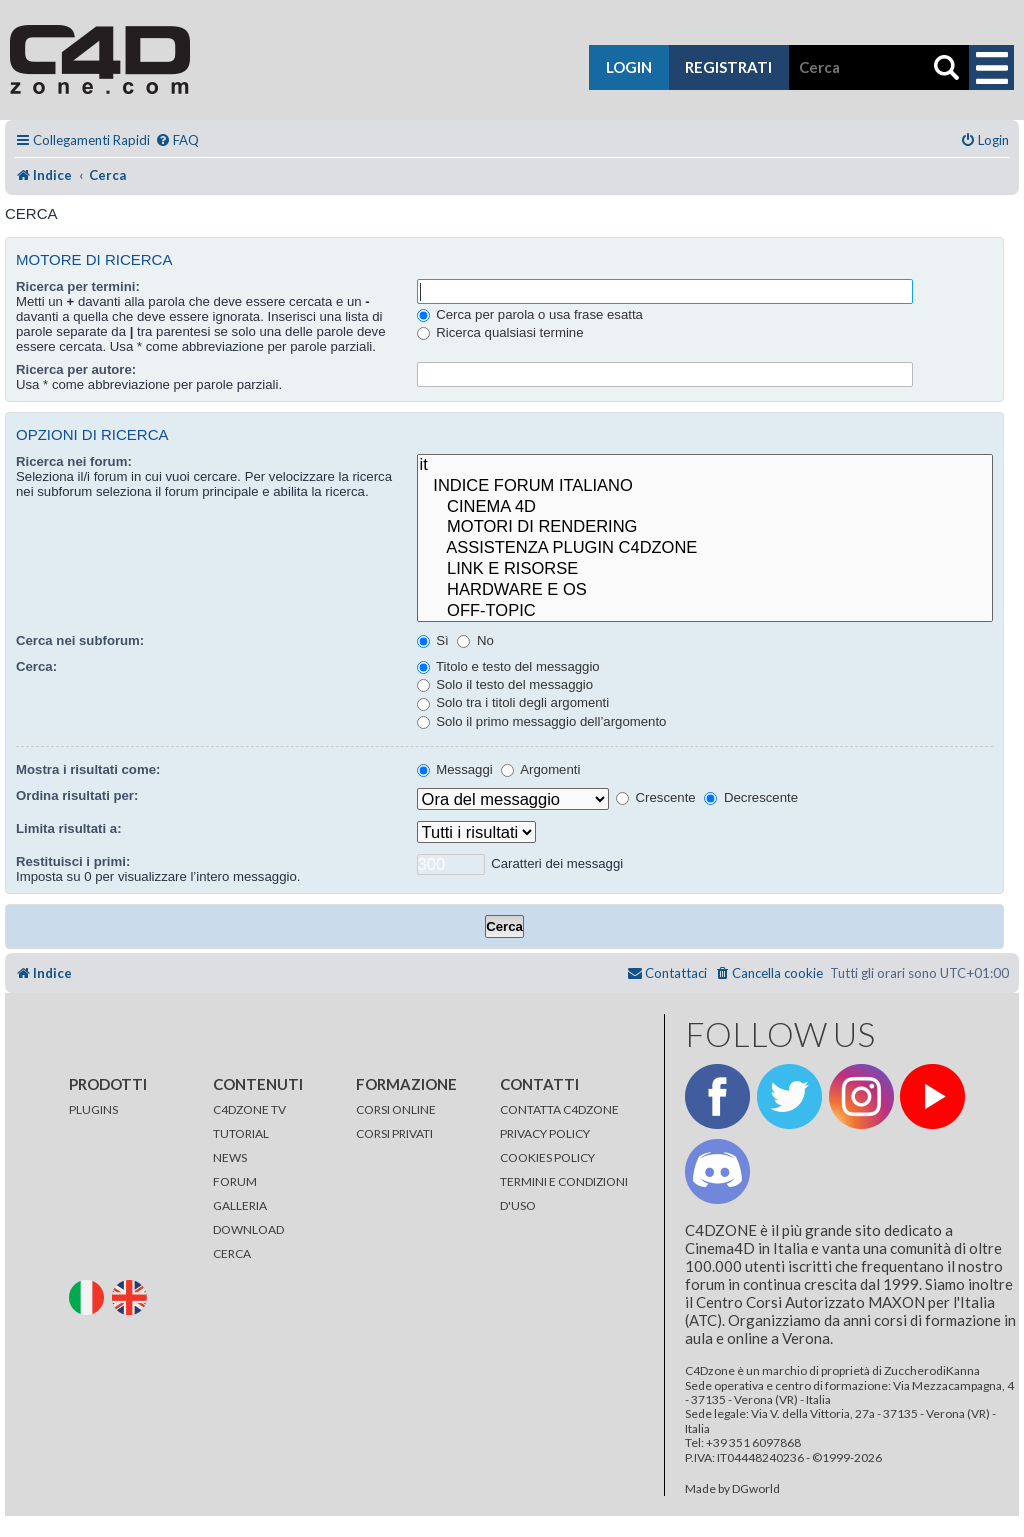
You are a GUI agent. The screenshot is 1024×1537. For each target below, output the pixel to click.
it (705, 465)
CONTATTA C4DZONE (559, 1109)
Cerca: (36, 666)
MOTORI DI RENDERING (705, 527)
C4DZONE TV (249, 1109)
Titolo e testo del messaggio (508, 666)
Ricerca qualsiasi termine (500, 332)
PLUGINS (93, 1109)
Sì (433, 640)
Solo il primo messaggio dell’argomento (542, 721)
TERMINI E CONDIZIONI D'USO (564, 1193)
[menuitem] (177, 140)
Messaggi (455, 769)
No (475, 640)
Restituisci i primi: (73, 861)
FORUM (235, 1181)
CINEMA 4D (705, 507)
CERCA (232, 1253)
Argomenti (540, 769)
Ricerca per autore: (76, 369)
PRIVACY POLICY (545, 1133)
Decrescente (751, 797)
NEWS (230, 1157)
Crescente (656, 797)
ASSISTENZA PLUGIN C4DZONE (705, 548)
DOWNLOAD (248, 1229)
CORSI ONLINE (396, 1109)
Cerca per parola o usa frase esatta (530, 314)
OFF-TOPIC (705, 611)
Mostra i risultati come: (88, 769)
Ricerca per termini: (78, 286)
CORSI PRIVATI (394, 1133)
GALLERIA (240, 1205)
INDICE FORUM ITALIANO (705, 486)
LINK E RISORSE (705, 569)
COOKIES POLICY (547, 1157)
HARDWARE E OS (705, 590)
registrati (728, 67)
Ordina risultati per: (77, 795)
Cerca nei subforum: (80, 640)
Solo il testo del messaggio (505, 684)
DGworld (756, 1489)
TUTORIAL (241, 1133)
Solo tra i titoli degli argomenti (513, 702)
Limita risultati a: (69, 828)
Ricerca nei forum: (74, 461)
